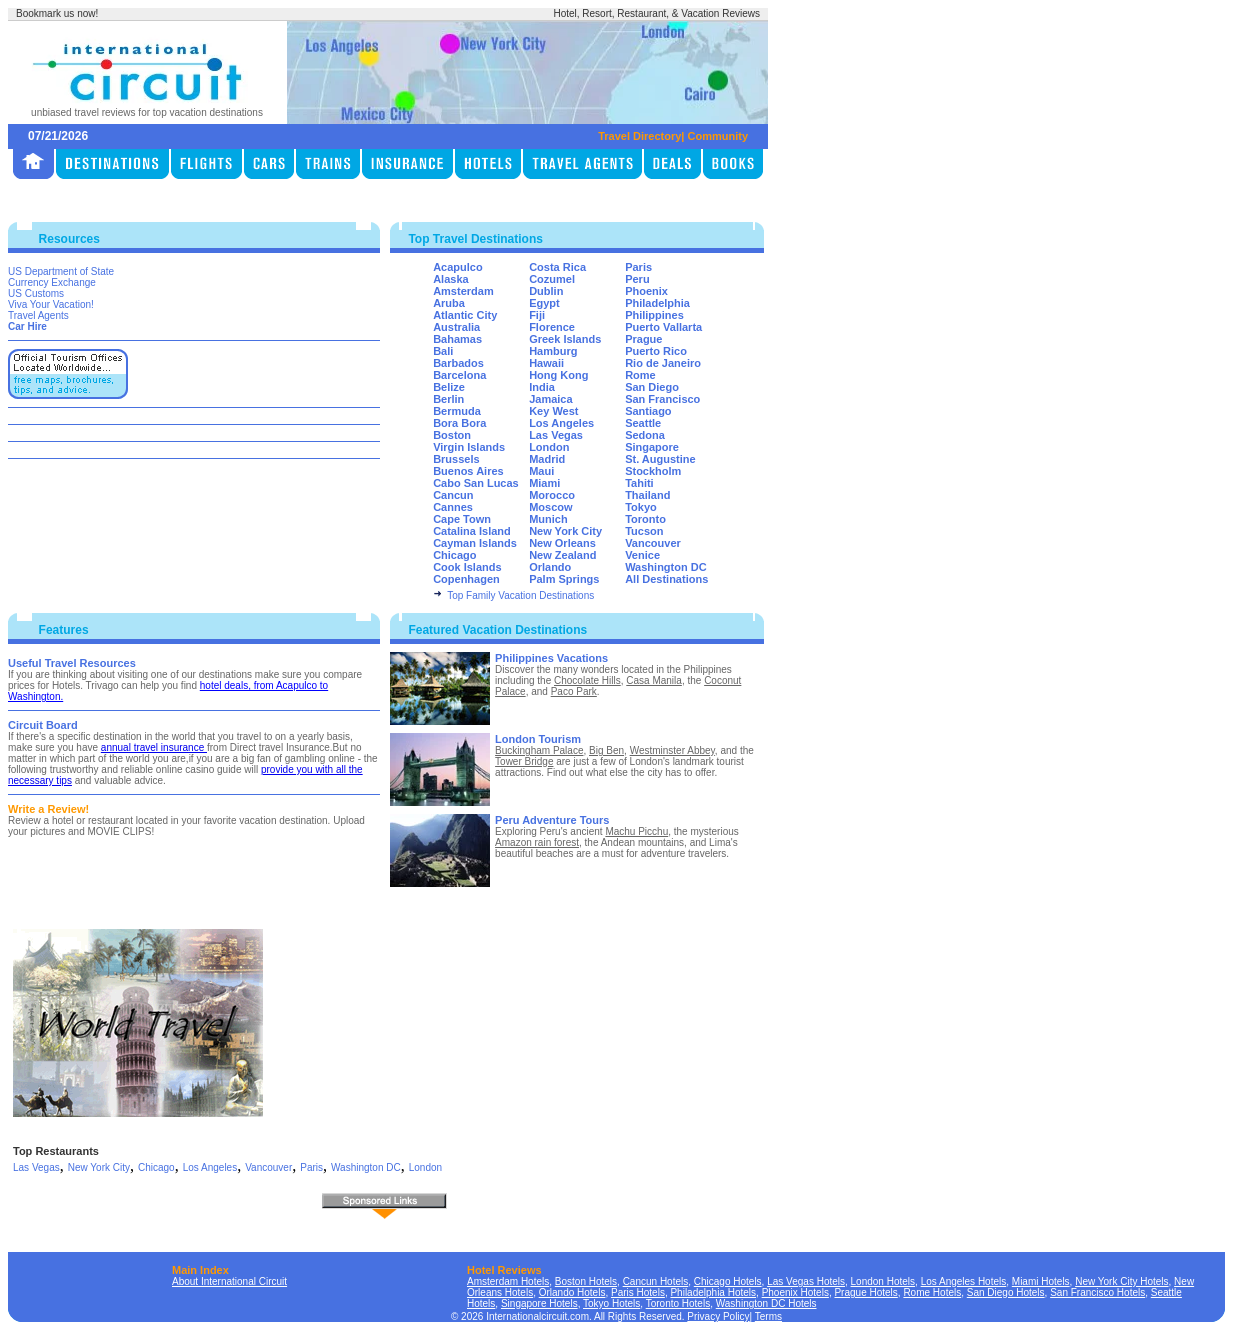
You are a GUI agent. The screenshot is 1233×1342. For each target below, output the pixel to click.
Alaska (450, 279)
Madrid (547, 459)
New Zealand (562, 555)
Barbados (458, 363)
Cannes (453, 507)
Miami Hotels (1041, 1281)
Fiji (537, 315)
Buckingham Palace (539, 750)
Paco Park (574, 691)
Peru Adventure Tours (552, 820)
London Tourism (538, 739)
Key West (553, 411)
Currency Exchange (52, 282)
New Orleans (562, 543)
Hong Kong (558, 375)
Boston (452, 435)
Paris (638, 267)
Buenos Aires (468, 471)
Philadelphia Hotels (713, 1292)
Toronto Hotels (678, 1303)
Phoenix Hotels (795, 1292)
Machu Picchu (636, 831)
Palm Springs (564, 579)
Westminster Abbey (672, 750)
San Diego (652, 387)
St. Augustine (660, 459)
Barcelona (459, 375)
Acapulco (458, 267)
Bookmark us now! (57, 13)
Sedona (645, 435)
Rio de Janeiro (663, 363)
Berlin (448, 399)
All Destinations (666, 579)
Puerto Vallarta (663, 327)
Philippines (654, 315)
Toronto (645, 519)
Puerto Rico (656, 351)
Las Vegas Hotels (806, 1281)
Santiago (648, 411)
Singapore (652, 447)
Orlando (550, 567)
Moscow (550, 507)
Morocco (552, 495)
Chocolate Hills (587, 680)
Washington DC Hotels (766, 1303)
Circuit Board (43, 725)
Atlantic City (465, 315)
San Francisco (662, 399)
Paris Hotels (638, 1292)
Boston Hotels (586, 1281)
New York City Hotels (1121, 1281)
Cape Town (462, 519)
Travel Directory (639, 136)
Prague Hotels (865, 1292)
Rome (640, 375)
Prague (643, 339)
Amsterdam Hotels (508, 1281)
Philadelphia (657, 303)
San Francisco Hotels (1097, 1292)
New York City (565, 531)
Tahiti (639, 483)
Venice (642, 555)
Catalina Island (472, 531)
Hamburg (553, 351)
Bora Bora (459, 423)
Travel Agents (38, 315)
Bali (443, 351)
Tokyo (641, 507)
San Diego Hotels (1006, 1292)
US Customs (36, 293)
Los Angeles (561, 423)
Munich (548, 519)
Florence (552, 327)
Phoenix (646, 291)
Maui (541, 471)
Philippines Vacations (551, 658)
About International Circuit (229, 1281)
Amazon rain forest (537, 842)
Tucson (644, 531)
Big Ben (606, 750)
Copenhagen (466, 579)
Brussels (456, 459)
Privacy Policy (718, 1316)
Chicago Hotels (728, 1281)
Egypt (544, 303)
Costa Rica (557, 267)
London (549, 447)
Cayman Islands (475, 543)
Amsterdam (463, 291)
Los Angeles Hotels (964, 1281)
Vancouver (653, 543)
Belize (449, 387)
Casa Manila (654, 680)
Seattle (643, 423)
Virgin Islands (469, 447)
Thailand (647, 495)
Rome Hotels (932, 1292)
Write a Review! (48, 809)
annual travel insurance (154, 747)
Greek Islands (565, 339)
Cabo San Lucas (476, 483)
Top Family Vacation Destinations (520, 595)
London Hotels (883, 1281)
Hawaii (546, 363)
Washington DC (665, 567)
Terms (768, 1316)
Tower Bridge (524, 761)
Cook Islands (467, 567)
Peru (637, 279)
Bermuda (457, 411)
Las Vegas (556, 435)
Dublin (546, 291)
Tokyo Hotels (611, 1303)
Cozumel (552, 279)
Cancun (453, 495)
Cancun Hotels (656, 1281)
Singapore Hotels (539, 1303)
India (542, 387)
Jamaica (550, 399)
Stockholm (653, 471)
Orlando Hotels (572, 1292)
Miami (544, 483)
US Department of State (61, 271)
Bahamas (457, 339)
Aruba (449, 303)
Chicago (454, 555)
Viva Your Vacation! (51, 304)
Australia (456, 327)
